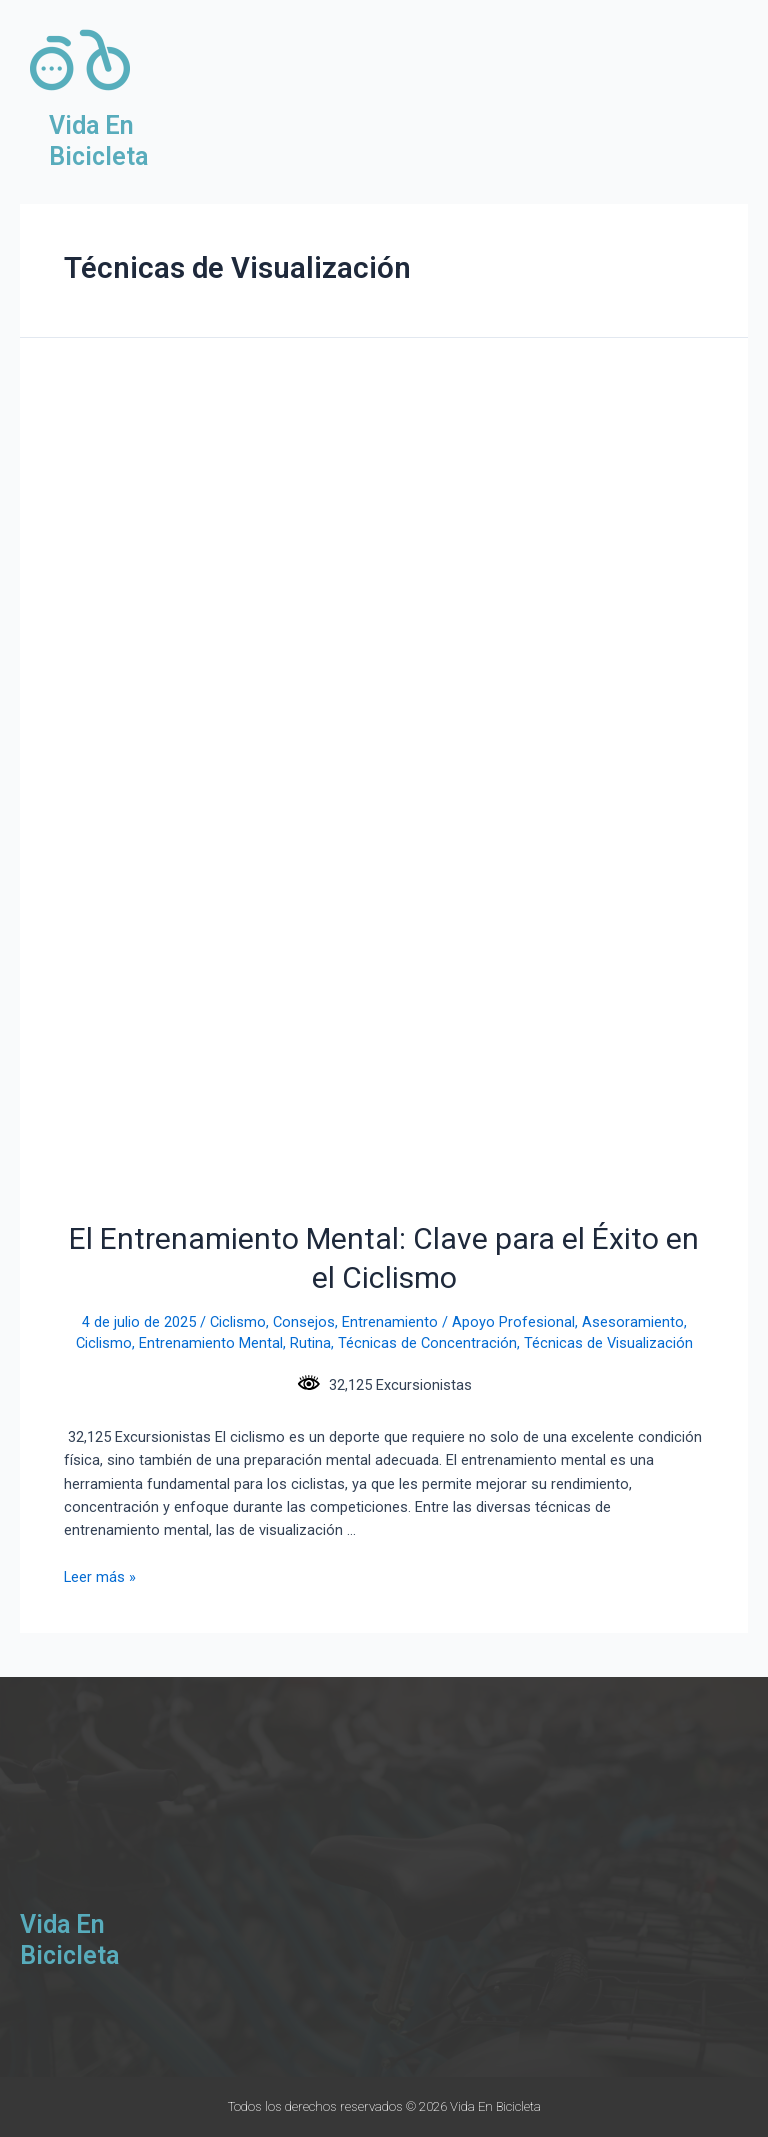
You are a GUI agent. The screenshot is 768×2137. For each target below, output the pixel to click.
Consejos (304, 1322)
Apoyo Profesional (513, 1322)
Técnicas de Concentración (427, 1343)
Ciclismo (238, 1322)
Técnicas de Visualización (608, 1343)
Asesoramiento (633, 1322)
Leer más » (100, 1577)
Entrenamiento (390, 1322)
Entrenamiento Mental (211, 1343)
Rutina (310, 1343)
